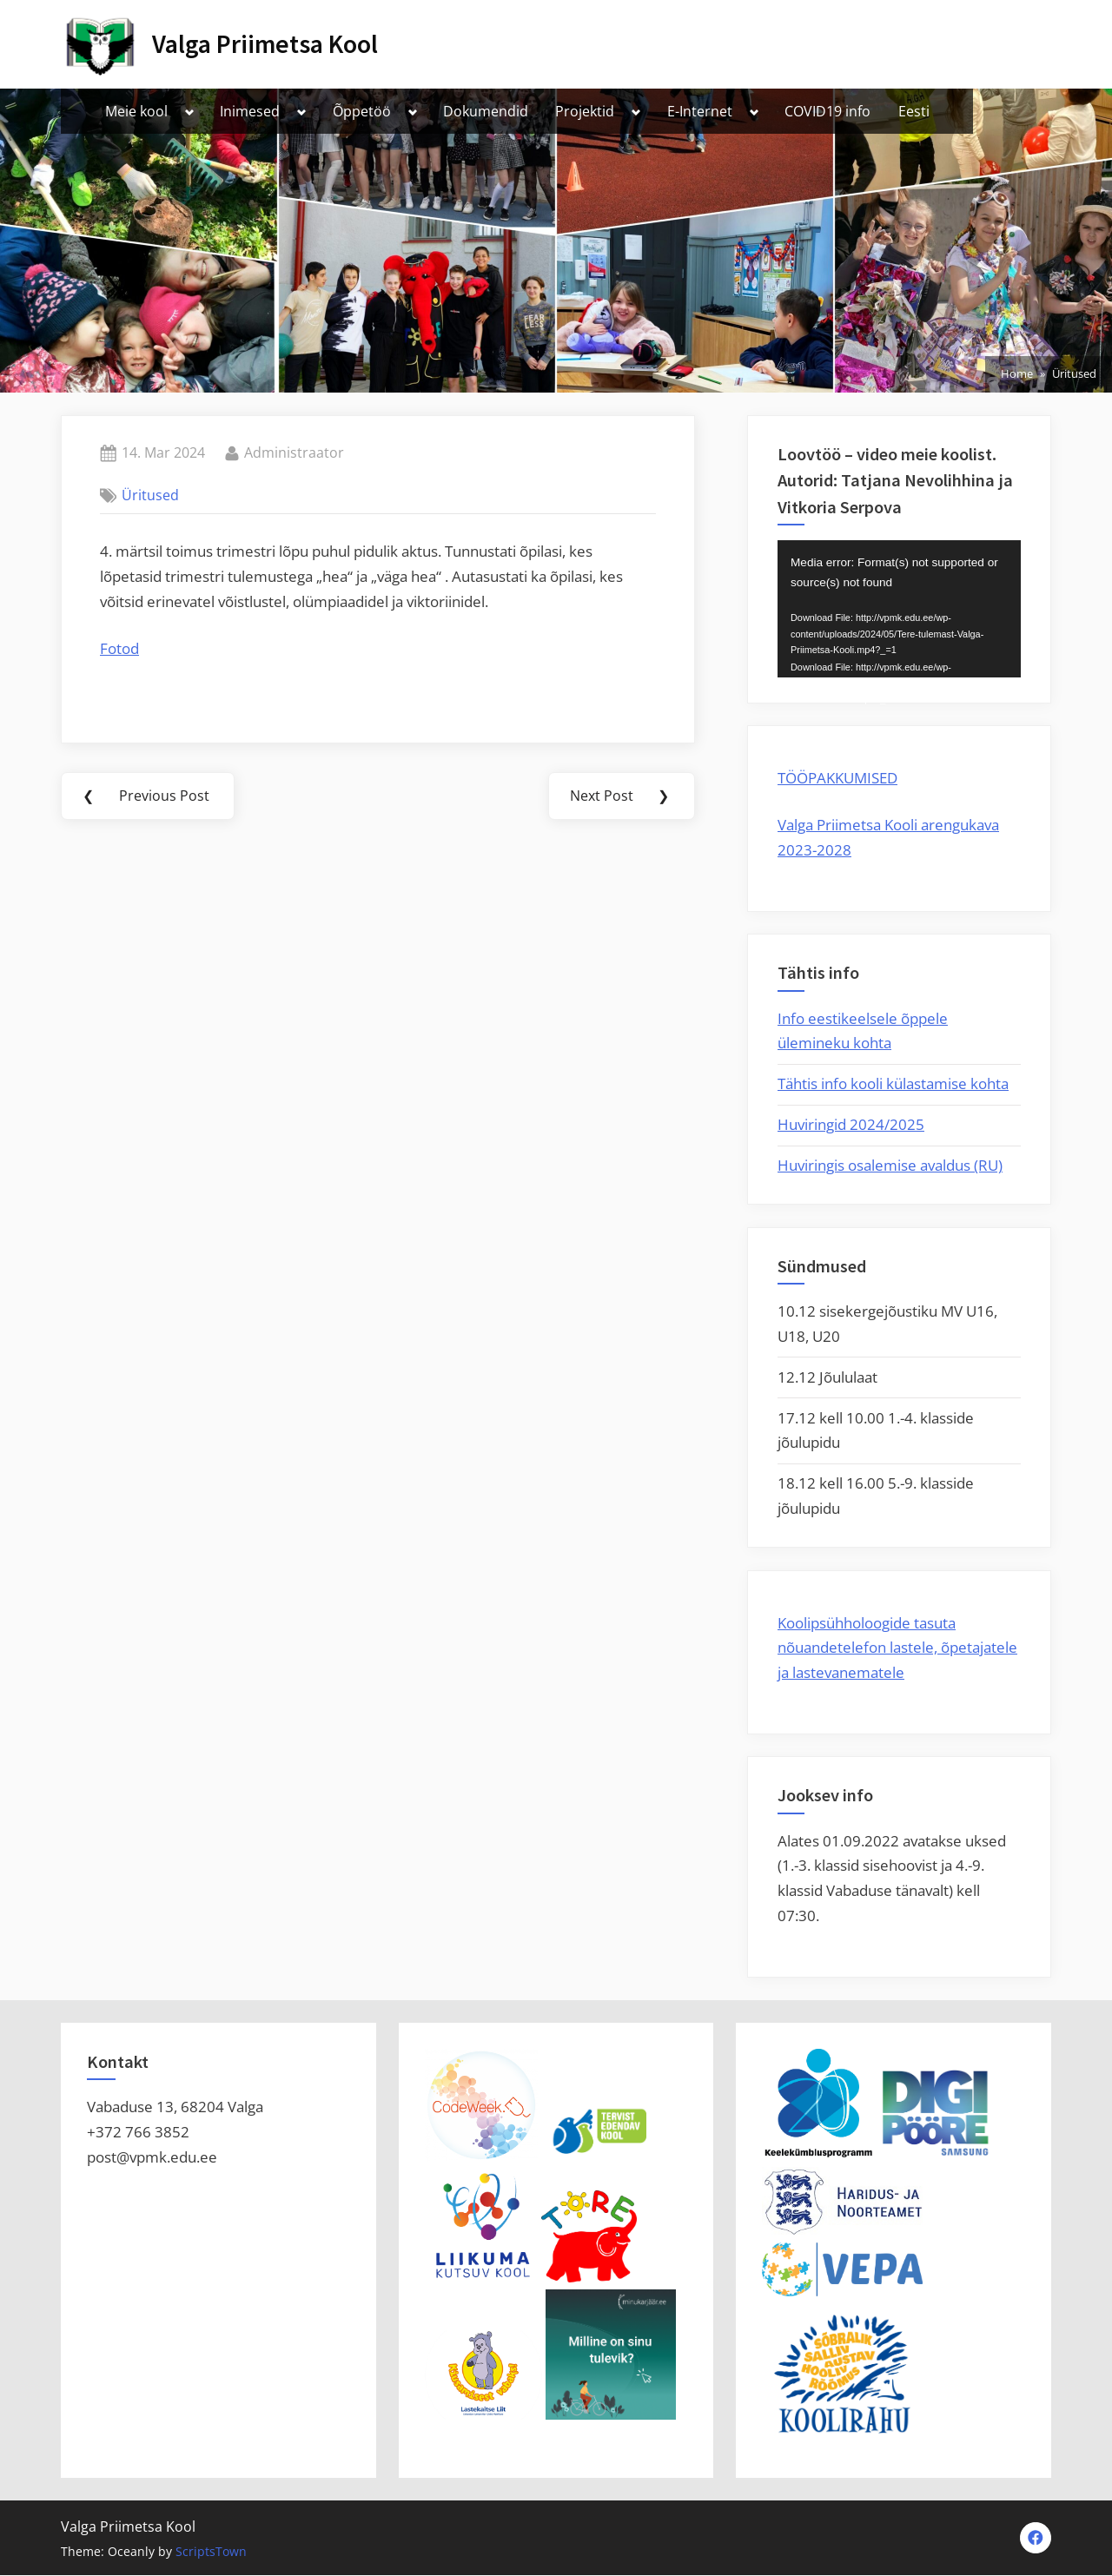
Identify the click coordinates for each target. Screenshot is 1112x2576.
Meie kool (136, 111)
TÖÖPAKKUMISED (837, 778)
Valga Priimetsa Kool (265, 44)
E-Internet (699, 111)
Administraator (294, 451)
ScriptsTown (211, 2551)
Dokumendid (485, 111)
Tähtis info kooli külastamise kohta (893, 1083)
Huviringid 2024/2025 (851, 1124)
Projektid (584, 111)
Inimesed (250, 111)
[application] (899, 608)
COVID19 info (827, 111)
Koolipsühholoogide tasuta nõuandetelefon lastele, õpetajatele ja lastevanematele (897, 1648)
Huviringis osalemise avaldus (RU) (890, 1165)
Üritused (150, 495)
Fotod (119, 648)
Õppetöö (362, 111)
